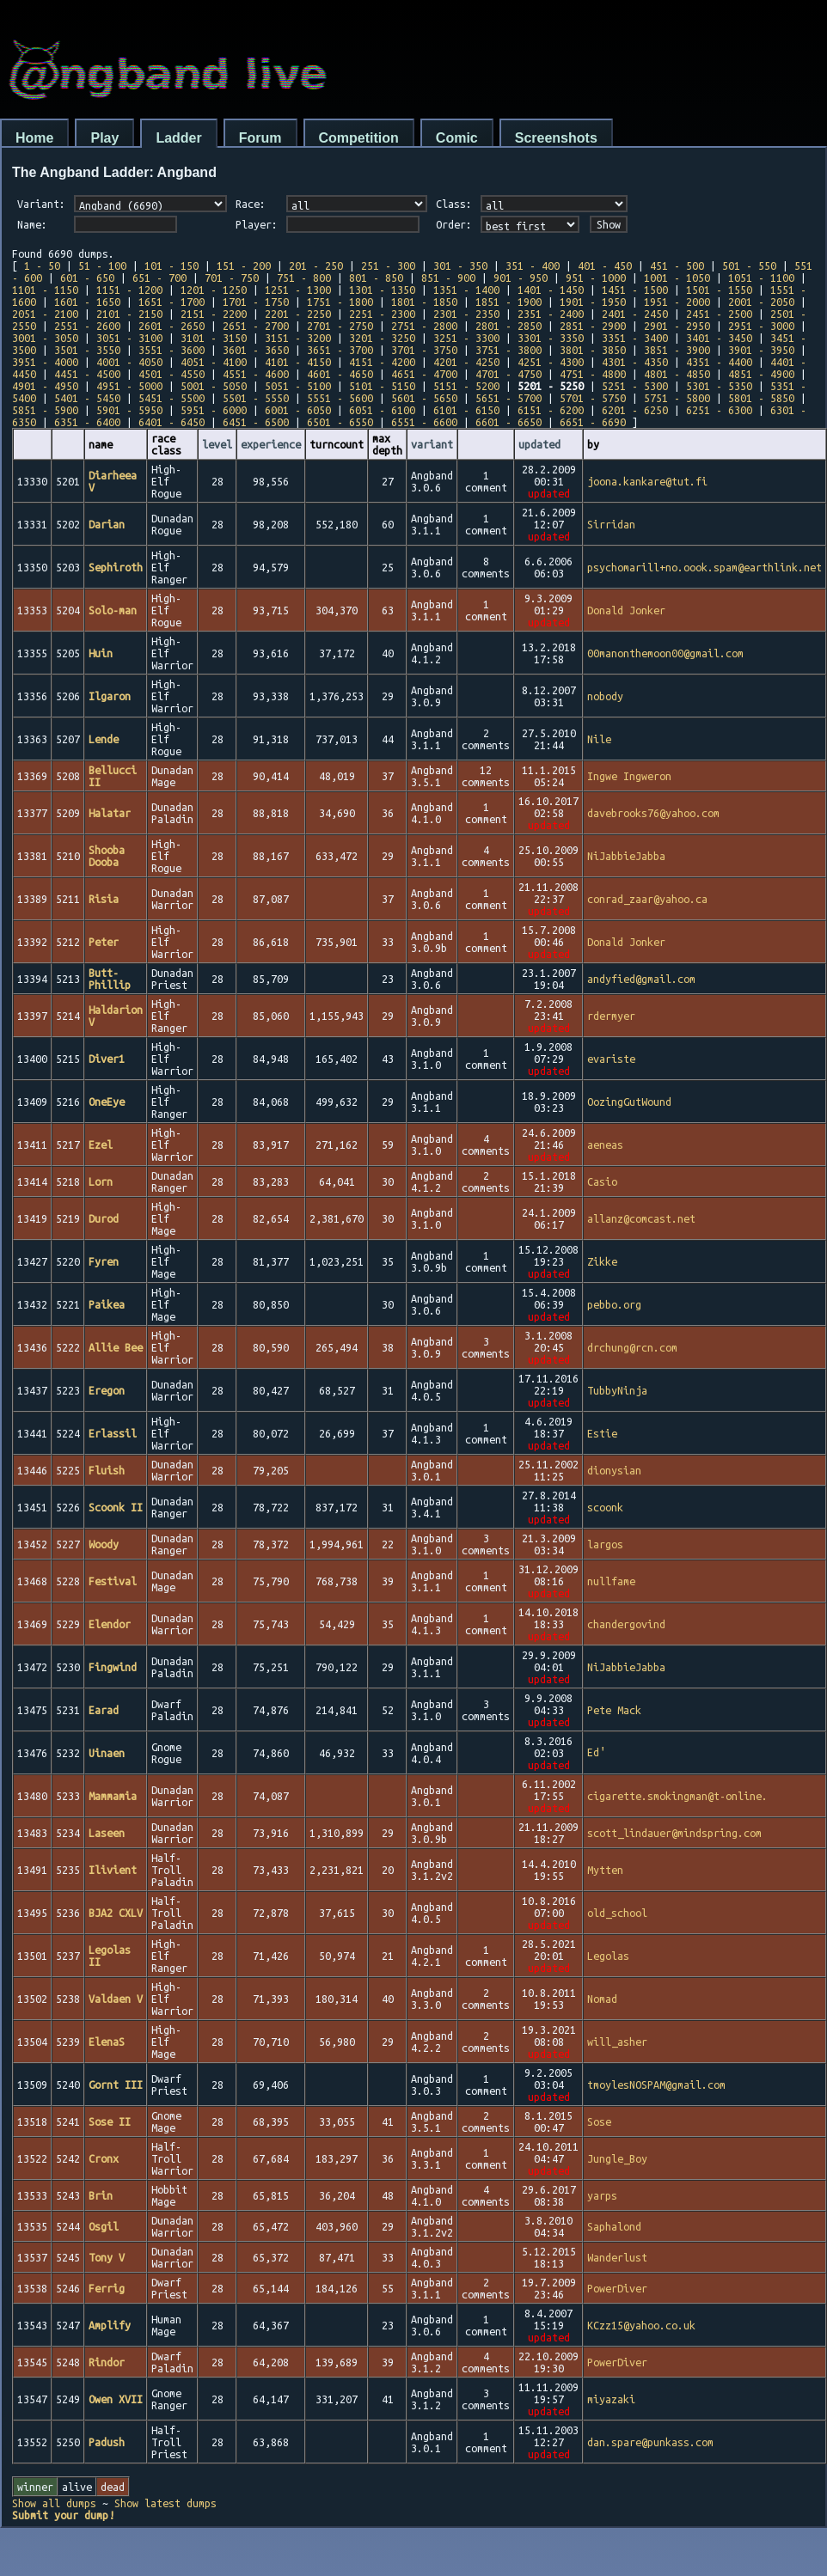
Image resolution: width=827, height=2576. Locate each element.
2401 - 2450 (635, 314)
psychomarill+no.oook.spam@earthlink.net (704, 567)
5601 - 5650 (424, 398)
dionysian (614, 1470)
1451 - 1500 (635, 290)
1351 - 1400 (466, 290)
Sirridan (611, 524)
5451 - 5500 (171, 398)
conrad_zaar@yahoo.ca (647, 899)
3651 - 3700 (340, 350)
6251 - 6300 (719, 410)
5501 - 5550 (256, 398)
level (217, 444)
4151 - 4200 (382, 362)
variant (432, 444)
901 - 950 (520, 278)
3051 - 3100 (129, 338)
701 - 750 (232, 278)
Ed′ (596, 1754)
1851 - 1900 (508, 302)
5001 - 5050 (214, 386)
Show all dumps (54, 2503)
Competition (359, 138)
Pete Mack (614, 1710)
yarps (602, 2195)
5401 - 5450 (87, 398)
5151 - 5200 (466, 386)
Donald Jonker (626, 610)
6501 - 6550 (340, 422)
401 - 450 (605, 265)
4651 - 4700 (424, 374)
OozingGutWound (629, 1102)
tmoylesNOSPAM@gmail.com (656, 2085)
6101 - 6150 (466, 410)
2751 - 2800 (424, 326)
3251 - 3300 (466, 338)
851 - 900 (448, 278)
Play (104, 138)
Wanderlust (617, 2257)
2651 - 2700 (256, 326)
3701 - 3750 (424, 350)
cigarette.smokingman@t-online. (677, 1796)
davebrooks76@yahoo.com (653, 813)
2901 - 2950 (677, 326)
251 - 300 (388, 265)
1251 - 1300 (298, 290)
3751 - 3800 (508, 350)
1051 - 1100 (761, 278)
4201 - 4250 (466, 362)
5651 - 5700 (508, 398)
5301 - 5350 (719, 386)
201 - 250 (316, 265)
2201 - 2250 (298, 314)
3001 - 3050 (45, 338)
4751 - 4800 (593, 374)
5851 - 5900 (45, 410)
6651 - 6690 (593, 422)
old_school (617, 1913)
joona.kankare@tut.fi (647, 481)
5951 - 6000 (214, 410)
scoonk (605, 1507)
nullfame (611, 1581)
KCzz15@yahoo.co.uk (641, 2325)
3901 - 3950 (761, 350)
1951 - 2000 (677, 302)
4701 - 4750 (508, 374)
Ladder (178, 138)
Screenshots (556, 138)
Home (34, 138)
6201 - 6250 (635, 410)
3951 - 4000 (45, 362)
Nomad (602, 1999)
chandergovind (626, 1624)
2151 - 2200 (214, 314)
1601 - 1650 (87, 302)
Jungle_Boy (617, 2158)
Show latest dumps (165, 2503)
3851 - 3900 (677, 350)
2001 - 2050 (761, 302)
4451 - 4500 (87, 374)
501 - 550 (749, 265)
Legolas (608, 1956)
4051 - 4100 (214, 362)
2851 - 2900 (593, 326)
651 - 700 (159, 278)
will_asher (617, 2042)
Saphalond (614, 2226)
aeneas (605, 1144)
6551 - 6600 (424, 422)
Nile (599, 739)
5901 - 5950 (129, 410)
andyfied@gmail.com (641, 979)
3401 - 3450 (719, 338)
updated (539, 444)
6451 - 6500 (256, 422)
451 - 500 (677, 265)
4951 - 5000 (129, 386)
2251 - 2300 (382, 314)
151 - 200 (244, 265)
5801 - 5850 (761, 398)
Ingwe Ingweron (629, 776)
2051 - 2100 (45, 314)
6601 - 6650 (508, 422)
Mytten (605, 1870)
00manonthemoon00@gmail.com (665, 653)
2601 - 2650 (171, 326)
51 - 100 (102, 265)
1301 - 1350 (382, 290)
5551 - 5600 (340, 398)
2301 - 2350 (466, 314)
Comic (457, 138)
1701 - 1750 (256, 302)
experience (271, 444)
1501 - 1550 (719, 290)
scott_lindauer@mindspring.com (674, 1833)
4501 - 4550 (171, 374)
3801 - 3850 (593, 350)
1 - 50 (42, 265)
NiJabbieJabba (626, 856)
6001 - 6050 (298, 410)
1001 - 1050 (677, 278)
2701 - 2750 (340, 326)
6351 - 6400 (87, 422)
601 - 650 (87, 278)
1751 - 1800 (340, 302)
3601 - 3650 (256, 350)
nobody (605, 696)
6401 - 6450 (171, 422)
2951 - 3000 (761, 326)
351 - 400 (532, 265)
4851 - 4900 (761, 374)
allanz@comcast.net (641, 1218)
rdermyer (611, 1016)
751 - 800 (304, 278)
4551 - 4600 (256, 374)
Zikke (602, 1261)
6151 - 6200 (551, 410)
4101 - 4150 (298, 362)
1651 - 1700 (171, 302)
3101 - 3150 (214, 338)
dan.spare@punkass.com (650, 2442)
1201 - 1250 (214, 290)
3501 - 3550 (87, 350)
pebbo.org (614, 1304)
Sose (599, 2121)
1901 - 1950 (593, 302)
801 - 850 (376, 278)
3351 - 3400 (635, 338)
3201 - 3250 (382, 338)
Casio (602, 1181)
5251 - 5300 (635, 386)
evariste (611, 1059)
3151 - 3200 (298, 338)
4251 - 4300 (551, 362)
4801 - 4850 (677, 374)
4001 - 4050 (129, 362)
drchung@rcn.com (632, 1347)
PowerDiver (617, 2288)
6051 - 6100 (382, 410)
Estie (602, 1433)
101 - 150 (171, 265)
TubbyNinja (617, 1390)
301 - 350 (460, 265)
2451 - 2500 (719, 314)
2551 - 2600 (87, 326)
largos (605, 1544)
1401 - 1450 (551, 290)
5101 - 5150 (382, 386)
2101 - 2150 (129, 314)
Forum (260, 138)
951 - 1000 (596, 278)
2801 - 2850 (508, 326)
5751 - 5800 (677, 398)
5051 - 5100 (298, 386)
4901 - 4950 (45, 386)
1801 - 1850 (424, 302)
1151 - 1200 (129, 290)
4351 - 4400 (719, 362)
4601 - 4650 (340, 374)
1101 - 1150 (45, 290)
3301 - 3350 (551, 338)
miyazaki (611, 2399)
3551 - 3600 (171, 350)
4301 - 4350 (635, 362)
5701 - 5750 (593, 398)
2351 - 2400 (551, 314)
